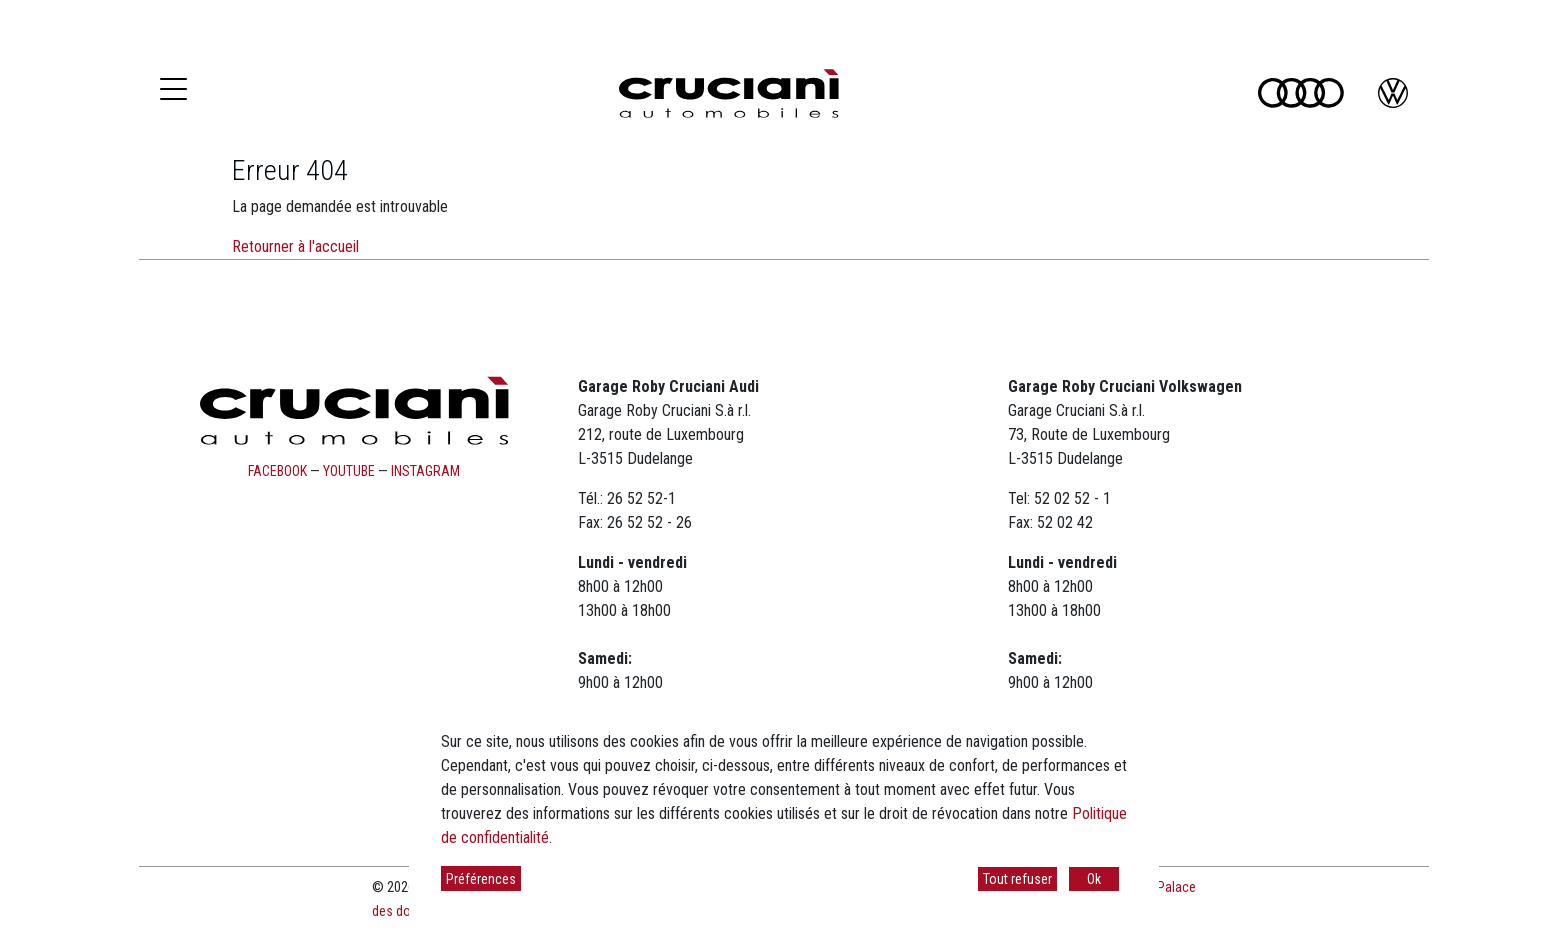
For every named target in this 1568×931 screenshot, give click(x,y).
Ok (1094, 879)
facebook (277, 471)
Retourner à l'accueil (295, 246)
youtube (349, 471)
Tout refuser (1017, 879)
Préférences (481, 879)
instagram (425, 471)
